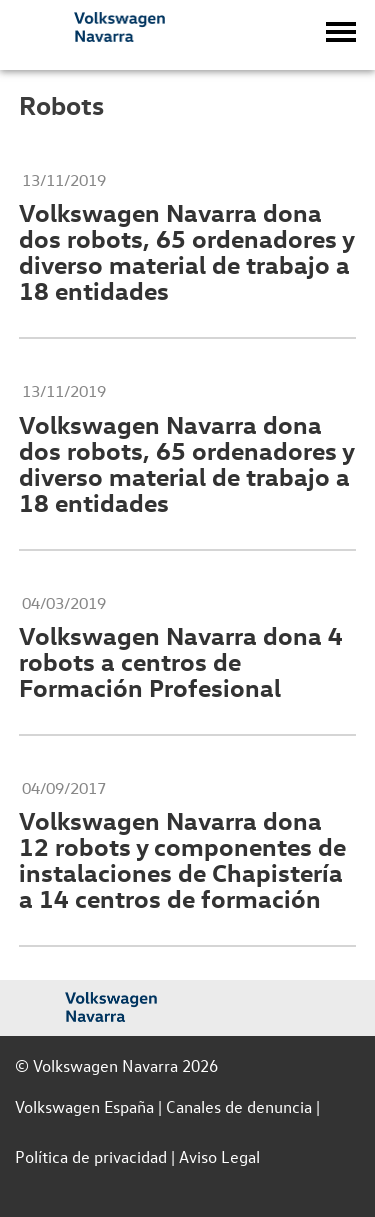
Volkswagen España (84, 1106)
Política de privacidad (91, 1156)
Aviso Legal (219, 1156)
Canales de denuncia (239, 1106)
